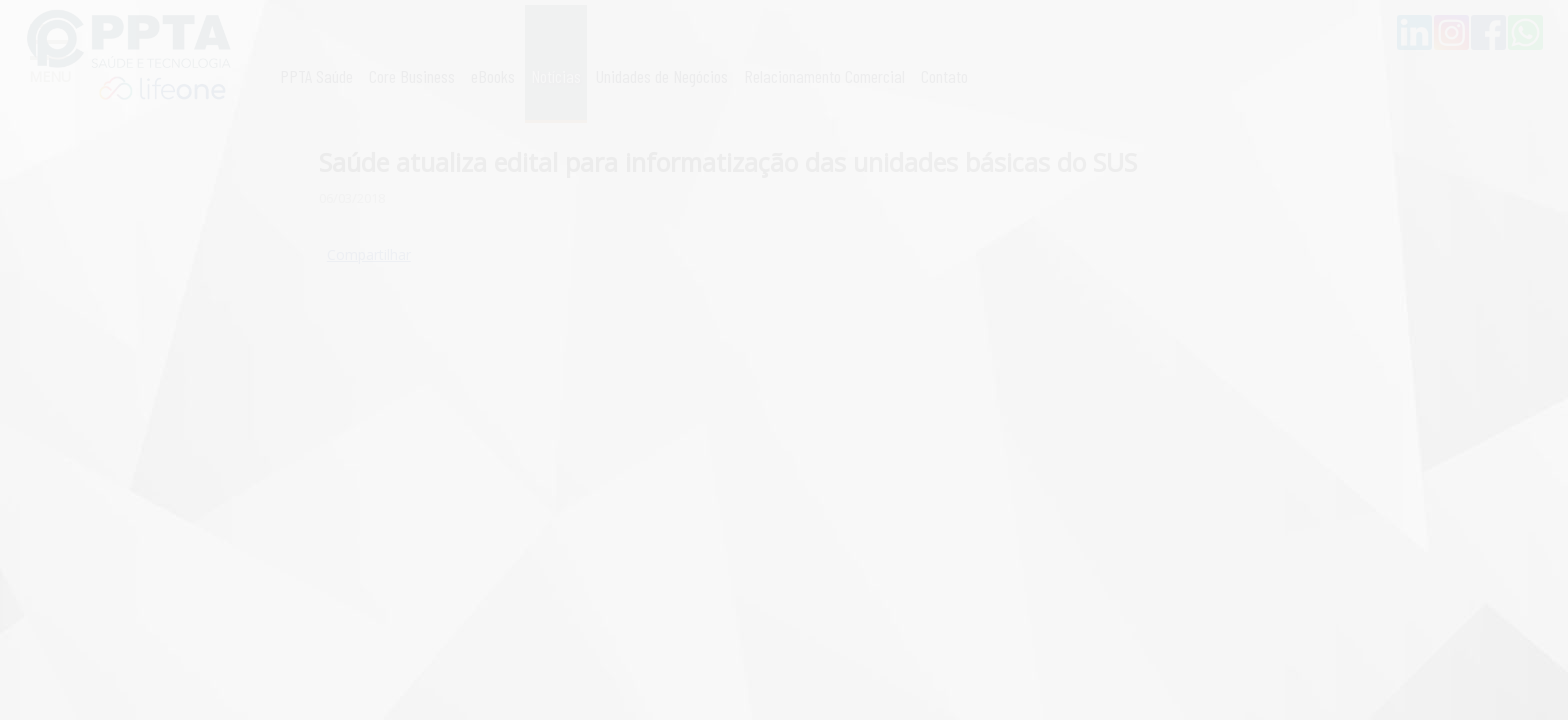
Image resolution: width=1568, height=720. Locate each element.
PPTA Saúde (316, 76)
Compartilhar (369, 254)
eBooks (493, 76)
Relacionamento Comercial (824, 76)
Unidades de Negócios (662, 76)
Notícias (556, 76)
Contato (944, 76)
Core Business (412, 76)
